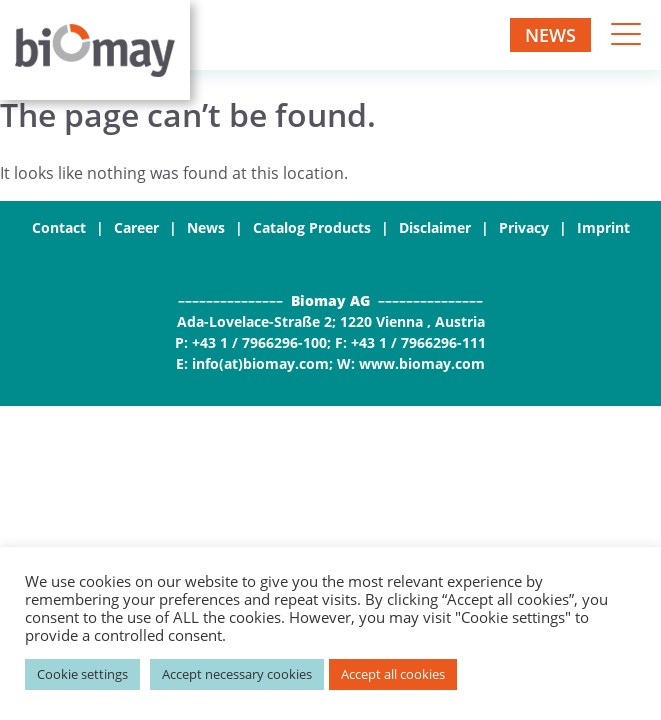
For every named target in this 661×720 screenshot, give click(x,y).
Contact (59, 227)
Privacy (524, 227)
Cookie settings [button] (82, 674)
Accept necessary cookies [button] (237, 674)
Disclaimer (435, 227)
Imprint (603, 227)
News (550, 35)
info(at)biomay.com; (262, 363)
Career (136, 227)
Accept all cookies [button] (393, 674)
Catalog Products (312, 227)
